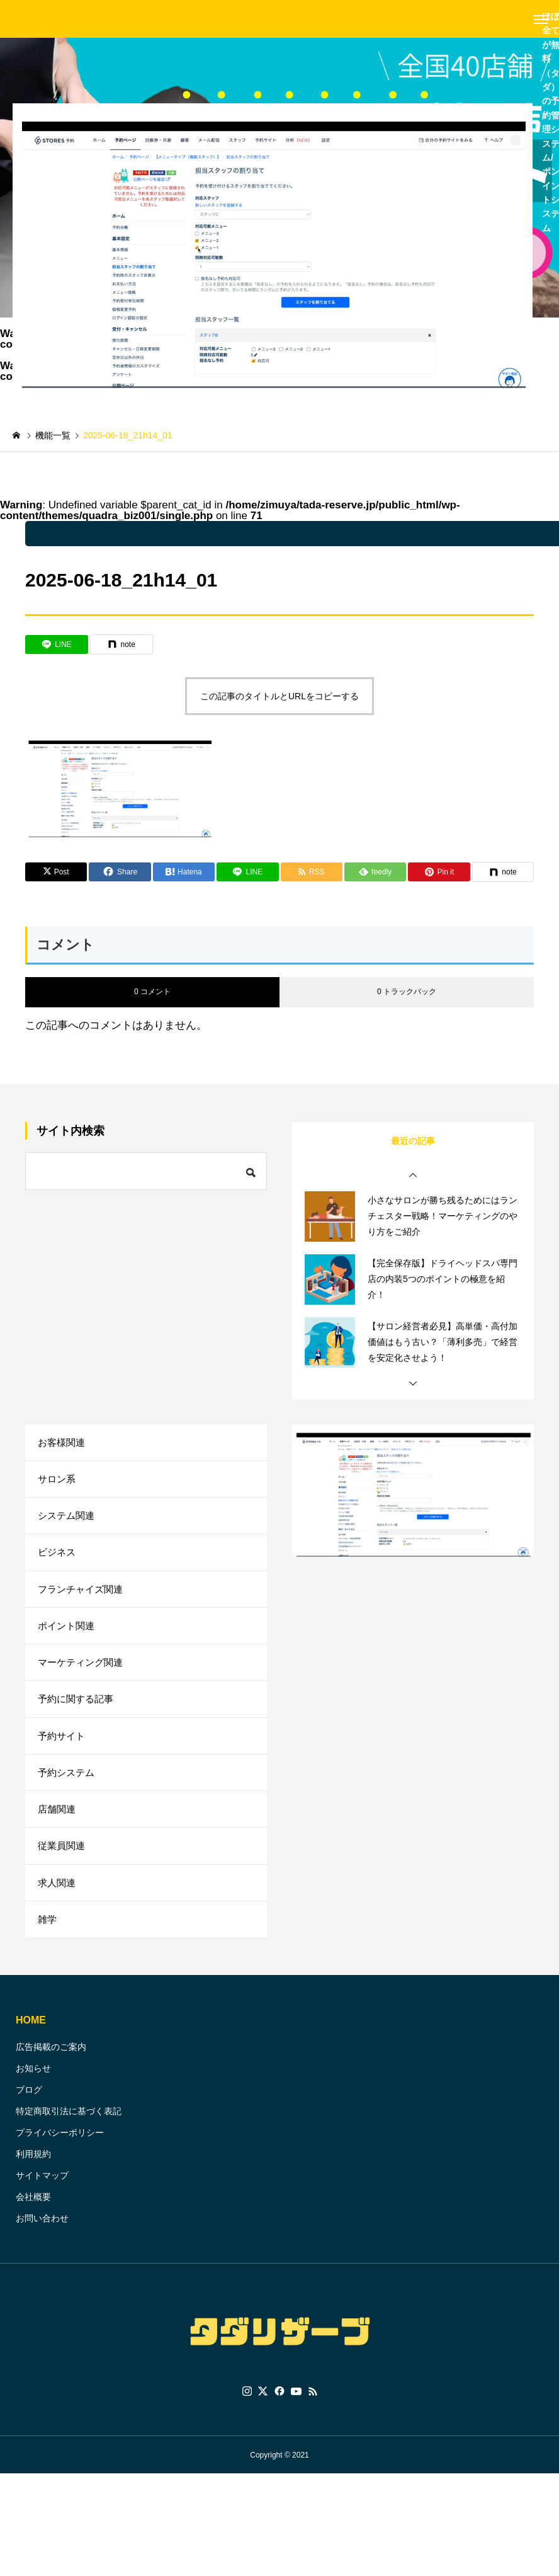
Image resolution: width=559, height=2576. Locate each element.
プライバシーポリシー (60, 2157)
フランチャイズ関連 (83, 1596)
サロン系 (58, 1481)
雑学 (48, 1942)
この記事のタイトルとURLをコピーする (279, 696)
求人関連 (58, 1904)
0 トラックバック (406, 991)
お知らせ (33, 2093)
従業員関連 (63, 1865)
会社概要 (33, 2221)
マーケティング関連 (83, 1673)
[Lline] (56, 644)
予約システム (68, 1788)
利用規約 (33, 2178)
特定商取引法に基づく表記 (68, 2136)
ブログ (29, 2114)
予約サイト (63, 1750)
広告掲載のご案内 (51, 2071)
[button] (413, 1175)
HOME (31, 2044)
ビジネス (58, 1558)
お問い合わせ (42, 2243)
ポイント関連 (68, 1635)
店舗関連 (58, 1827)
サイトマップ (42, 2200)
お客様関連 (63, 1443)
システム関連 (68, 1519)
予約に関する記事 (78, 1712)
